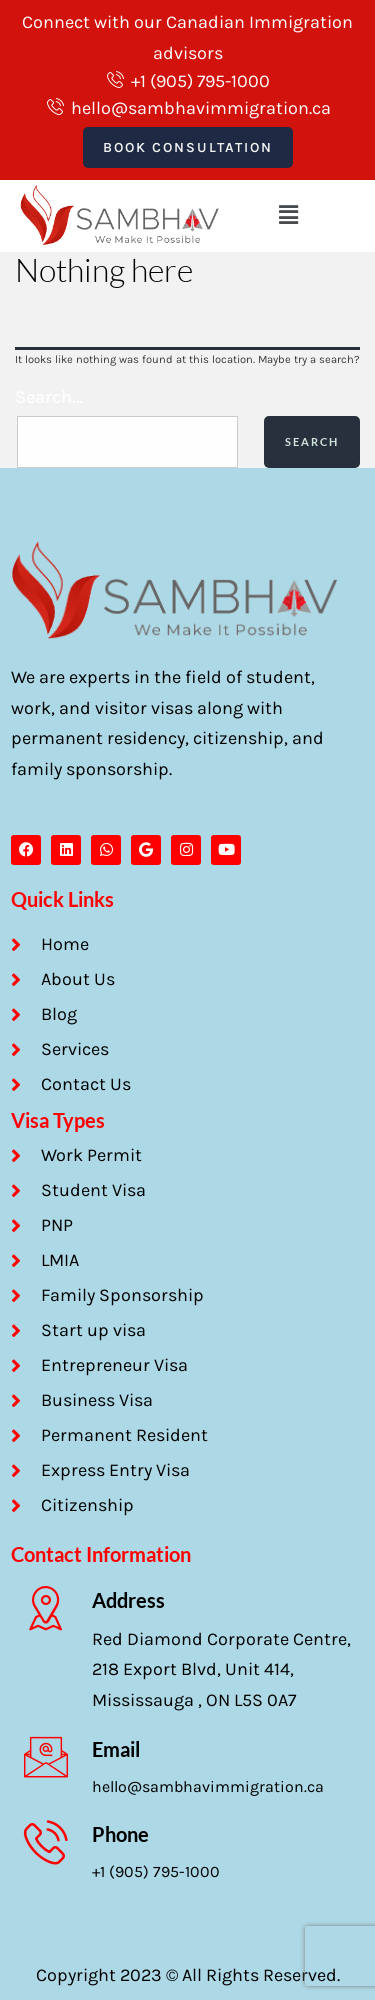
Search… (49, 397)
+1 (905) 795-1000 (156, 1871)
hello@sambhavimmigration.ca (208, 1786)
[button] (288, 215)
